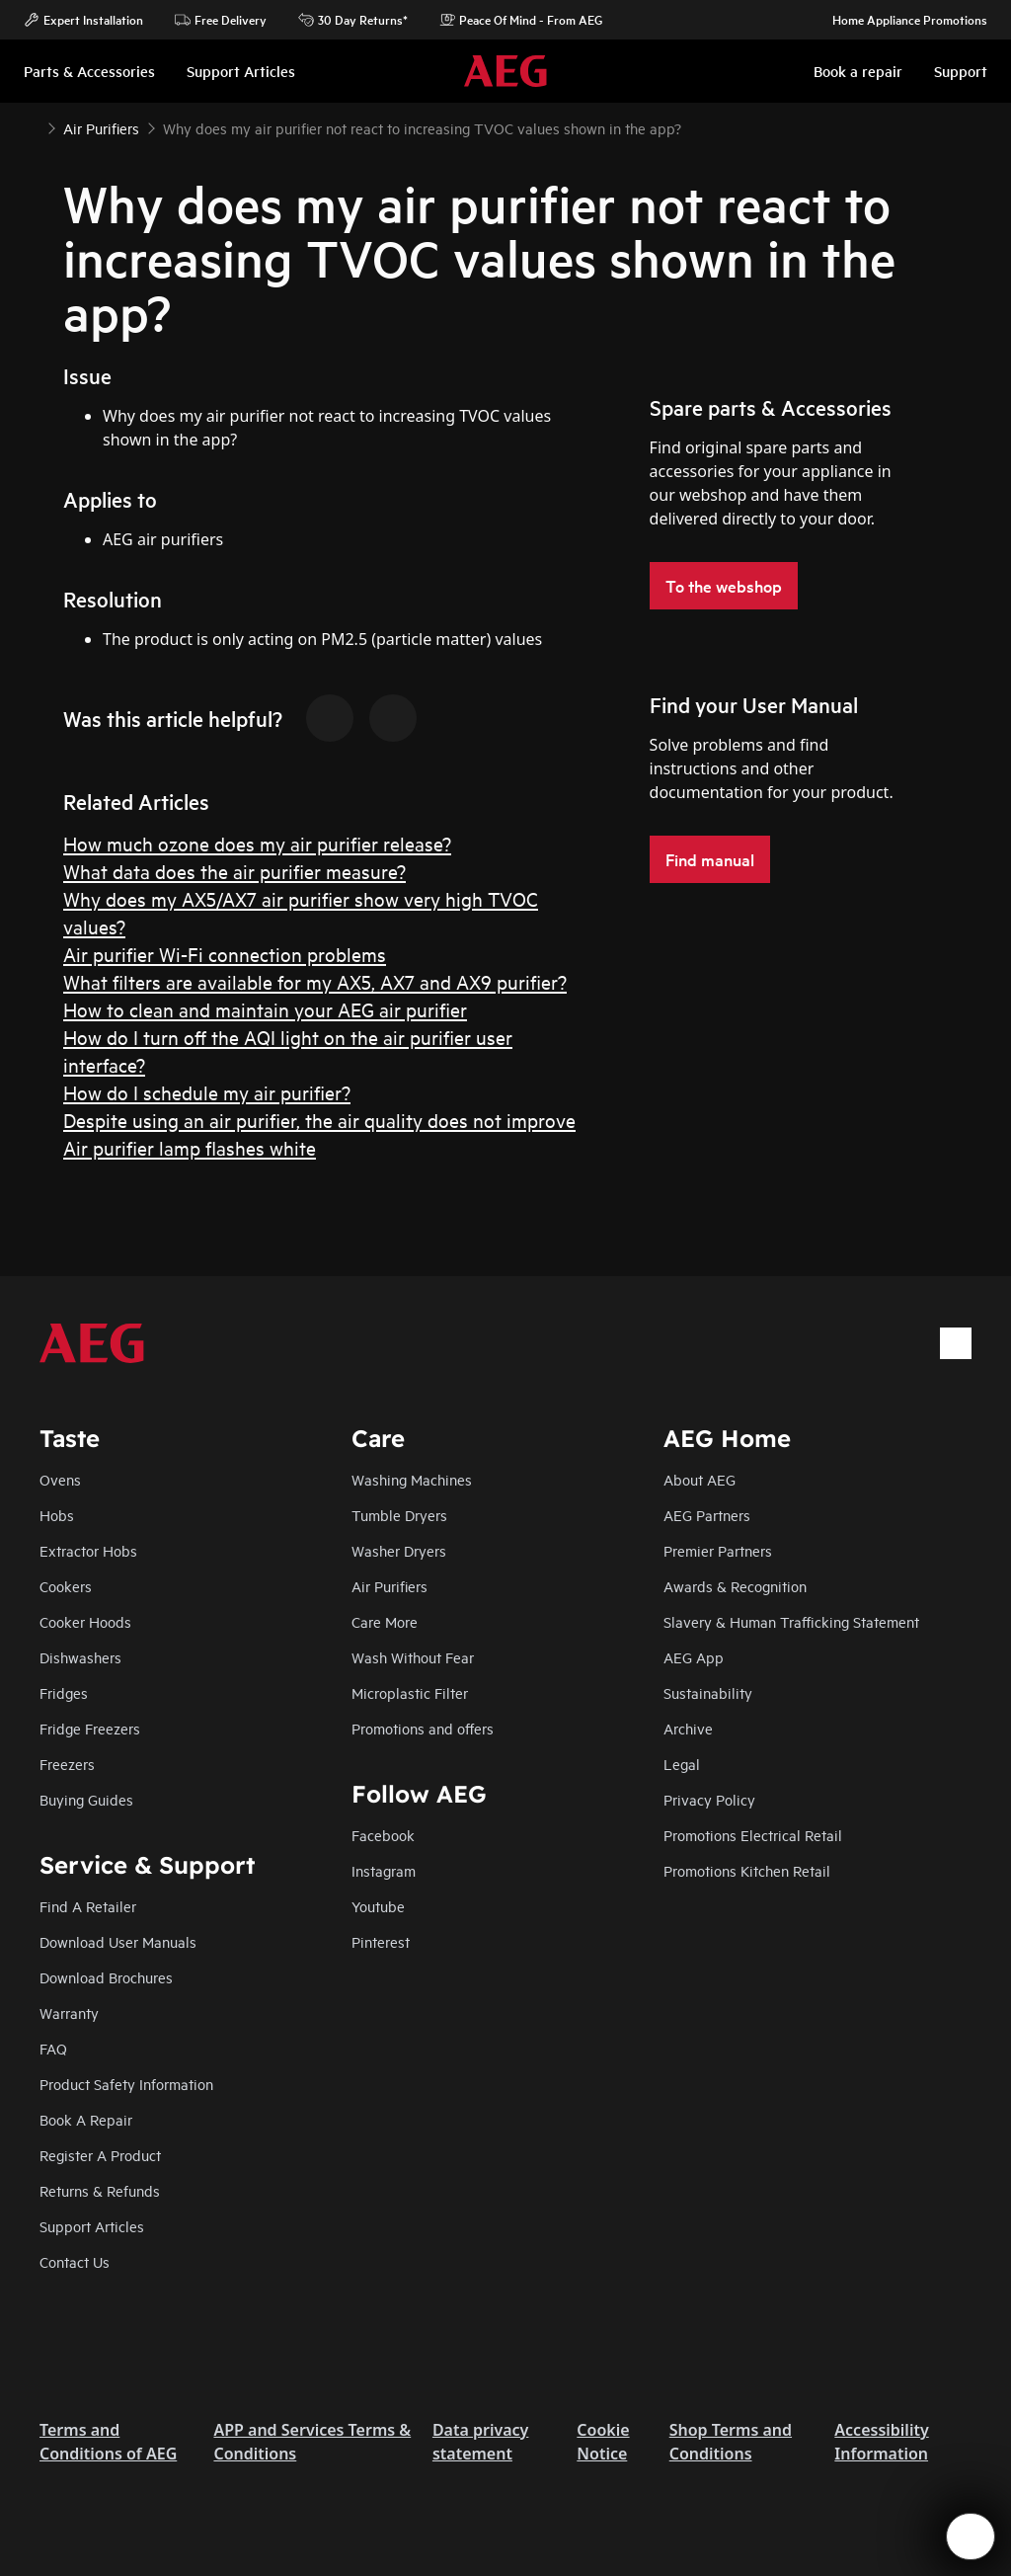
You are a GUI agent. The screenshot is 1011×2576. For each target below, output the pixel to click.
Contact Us (74, 2261)
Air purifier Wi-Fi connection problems (224, 953)
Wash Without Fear (412, 1657)
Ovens (60, 1479)
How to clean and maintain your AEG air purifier (265, 1009)
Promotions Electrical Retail (752, 1834)
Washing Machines (411, 1479)
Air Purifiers (389, 1585)
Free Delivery (221, 20)
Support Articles (91, 2225)
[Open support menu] (970, 2536)
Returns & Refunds (99, 2190)
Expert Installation (83, 20)
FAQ (53, 2048)
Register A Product (100, 2154)
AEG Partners (706, 1514)
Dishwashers (80, 1657)
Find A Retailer (87, 1905)
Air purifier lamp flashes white (189, 1147)
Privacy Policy (709, 1799)
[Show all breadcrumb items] (31, 126)
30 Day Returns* (353, 20)
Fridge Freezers (89, 1728)
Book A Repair (85, 2119)
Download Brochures (106, 1977)
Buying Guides (86, 1799)
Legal (681, 1763)
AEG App (693, 1657)
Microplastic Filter (409, 1692)
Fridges (63, 1692)
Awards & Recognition (735, 1585)
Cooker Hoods (85, 1621)
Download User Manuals (117, 1941)
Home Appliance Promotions (900, 20)
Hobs (56, 1514)
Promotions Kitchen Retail (746, 1870)
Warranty (69, 2012)
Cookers (65, 1585)
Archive (688, 1728)
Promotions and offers (422, 1728)
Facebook (383, 1834)
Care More (384, 1621)
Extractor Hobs (88, 1550)
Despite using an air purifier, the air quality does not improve (319, 1119)
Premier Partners (717, 1550)
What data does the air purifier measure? (234, 870)
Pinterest (380, 1941)
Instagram (383, 1870)
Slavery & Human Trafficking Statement (791, 1621)
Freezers (67, 1763)
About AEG (699, 1479)
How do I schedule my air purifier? (206, 1092)
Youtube (378, 1905)
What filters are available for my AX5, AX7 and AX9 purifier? (315, 981)
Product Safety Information (126, 2083)
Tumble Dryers (399, 1514)
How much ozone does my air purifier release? (257, 843)
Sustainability (707, 1692)
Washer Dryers (398, 1550)
